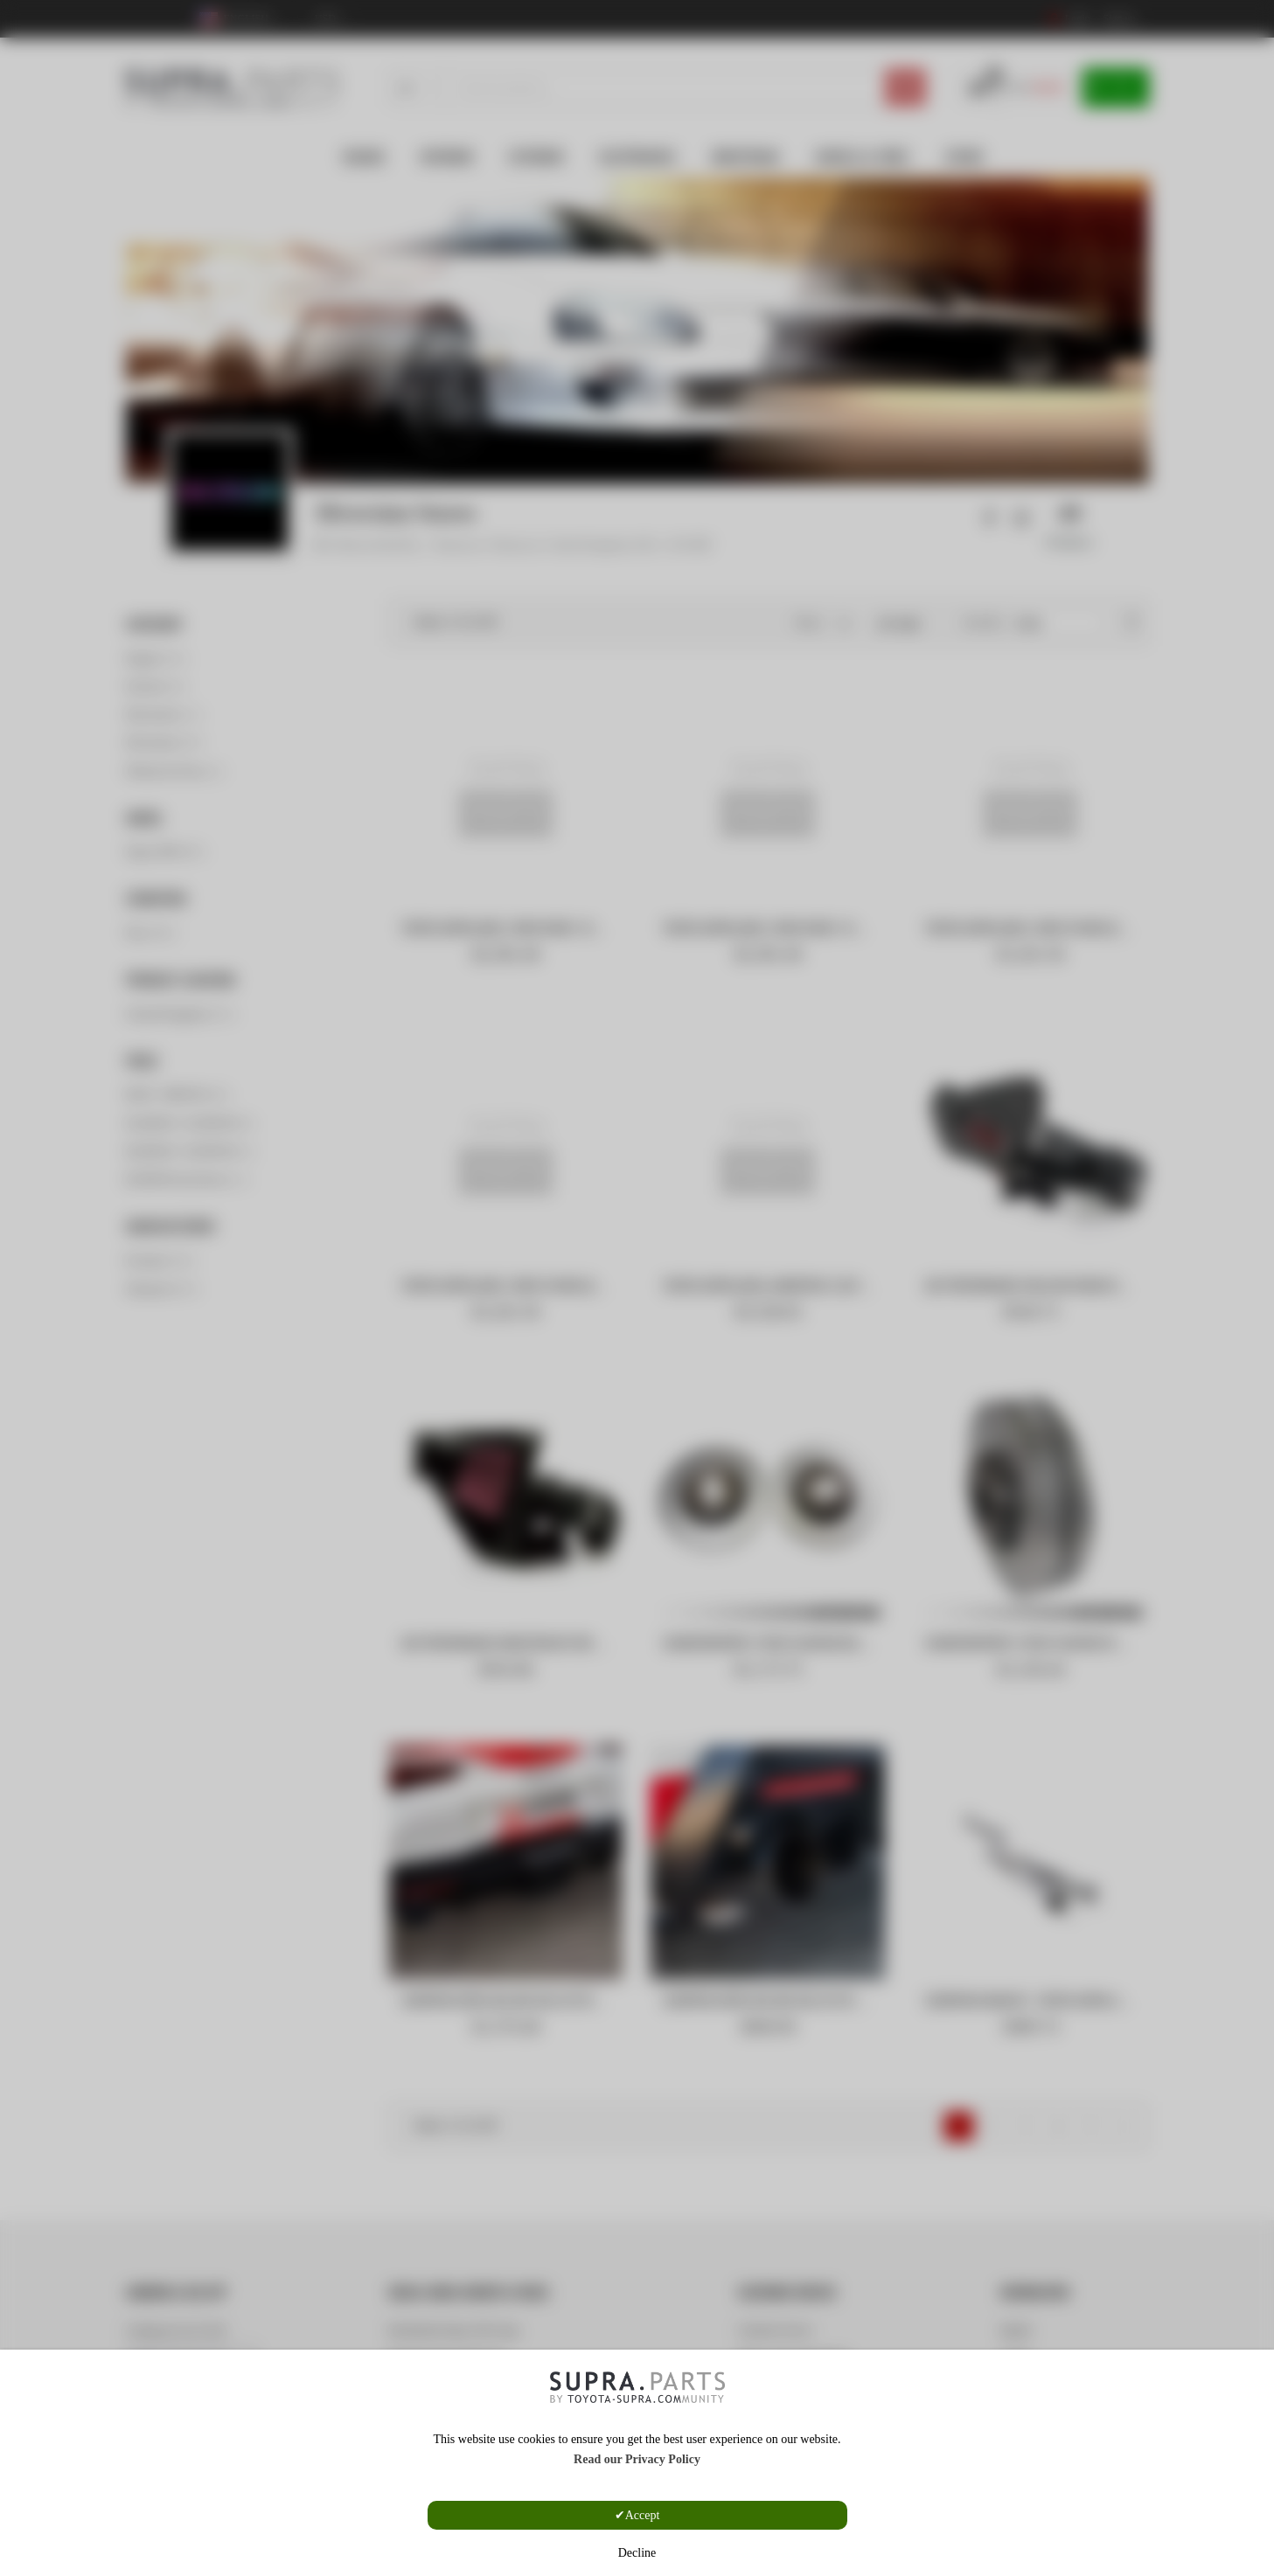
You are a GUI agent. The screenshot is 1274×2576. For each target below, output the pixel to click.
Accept (642, 2515)
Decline (637, 2552)
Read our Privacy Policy (637, 2459)
